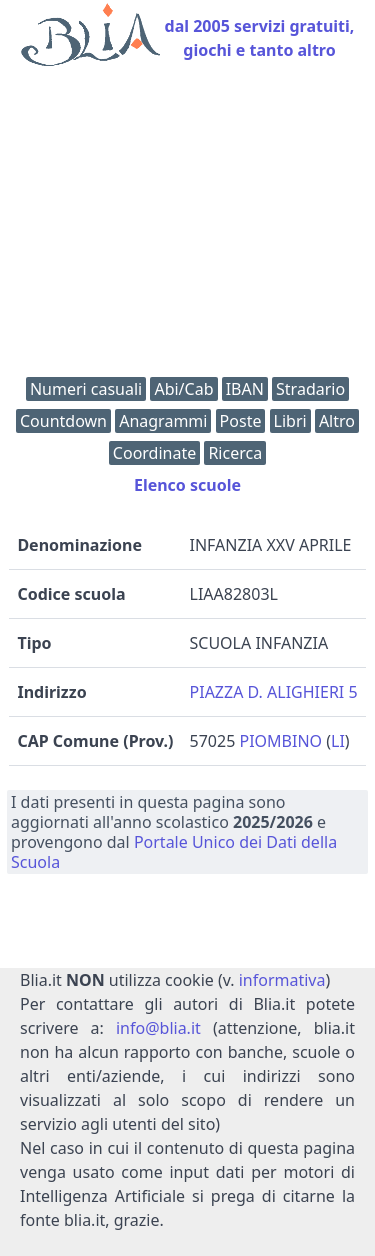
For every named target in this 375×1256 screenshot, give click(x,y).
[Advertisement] (187, 226)
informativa (282, 980)
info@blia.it (158, 1028)
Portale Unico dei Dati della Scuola (174, 852)
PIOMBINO (280, 741)
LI (338, 741)
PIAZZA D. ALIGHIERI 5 (274, 692)
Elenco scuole (187, 485)
